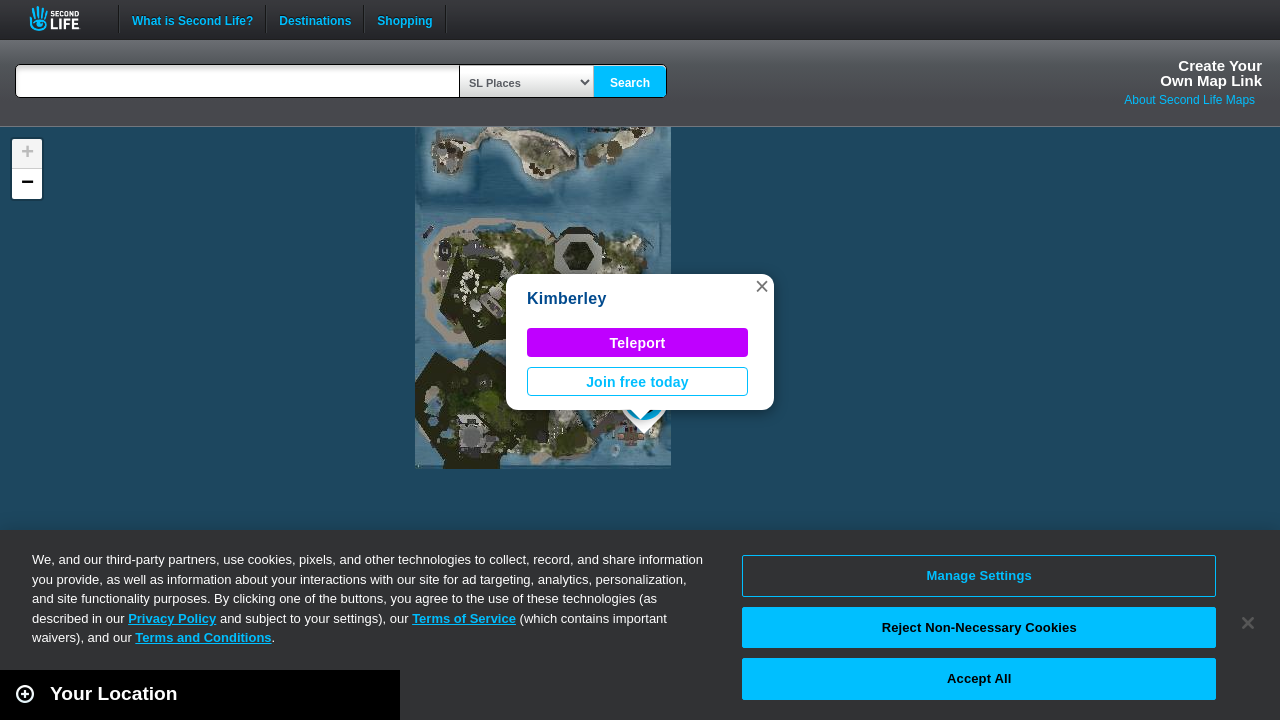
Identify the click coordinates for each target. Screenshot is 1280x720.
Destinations (315, 19)
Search (630, 83)
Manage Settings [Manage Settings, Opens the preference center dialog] (979, 575)
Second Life (65, 18)
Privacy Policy (172, 618)
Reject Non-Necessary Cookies (979, 627)
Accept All (979, 678)
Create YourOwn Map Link (1211, 73)
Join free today (637, 382)
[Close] (1248, 623)
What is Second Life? (192, 19)
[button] (762, 286)
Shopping (404, 19)
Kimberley (567, 298)
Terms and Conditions (203, 637)
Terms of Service (464, 618)
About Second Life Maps (1189, 100)
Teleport (638, 343)
